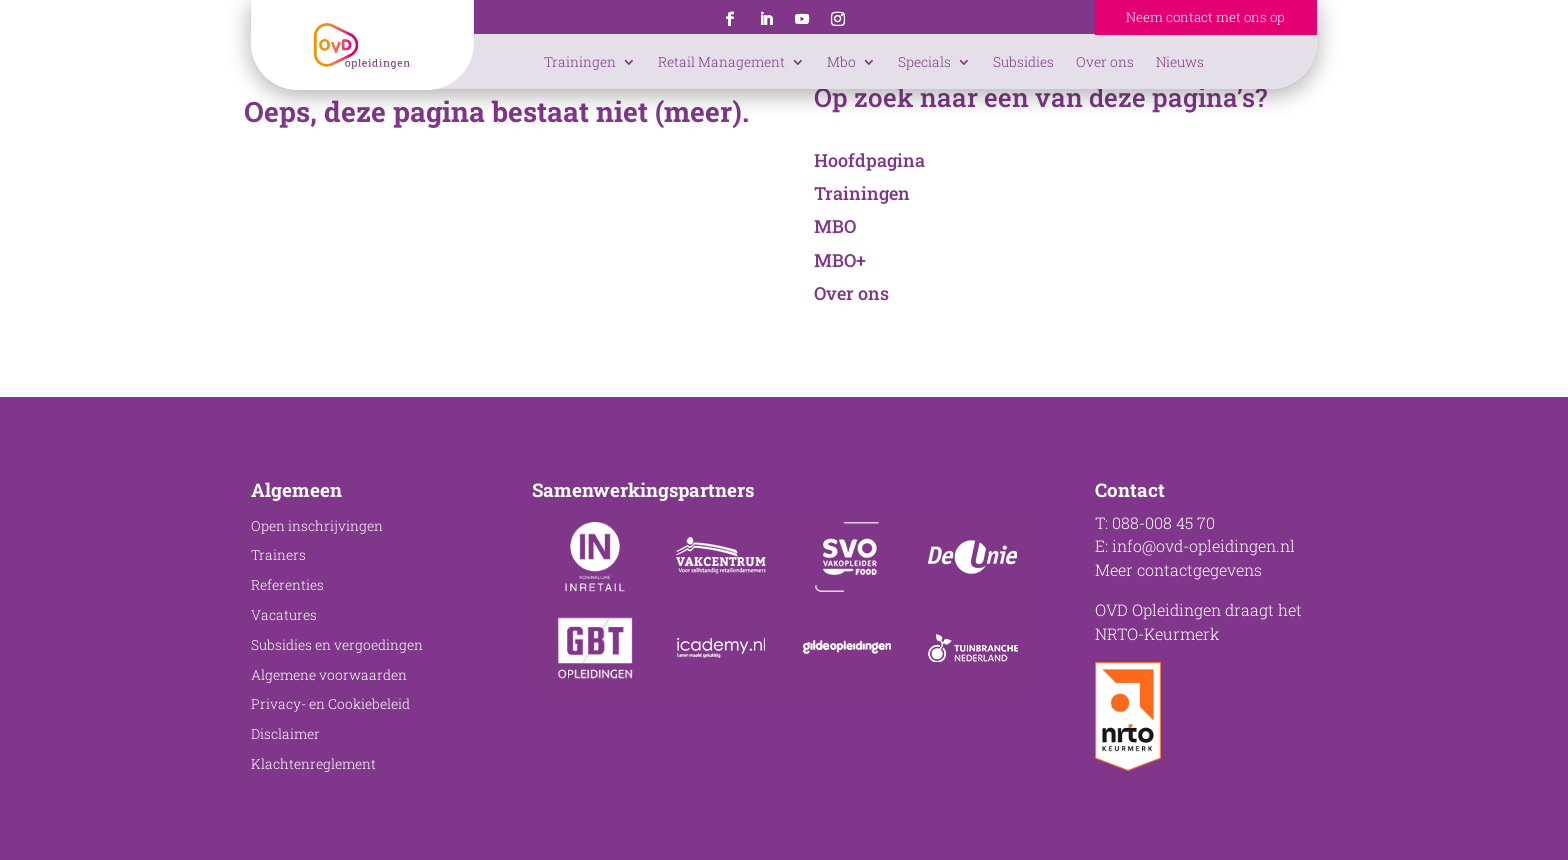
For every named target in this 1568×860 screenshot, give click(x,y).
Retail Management (721, 62)
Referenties (287, 585)
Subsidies (1023, 62)
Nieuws (1180, 62)
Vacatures (284, 615)
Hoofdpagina (869, 160)
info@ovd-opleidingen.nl (1203, 545)
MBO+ (840, 260)
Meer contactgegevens (1178, 569)
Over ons (1105, 62)
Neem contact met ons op (1205, 17)
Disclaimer (285, 734)
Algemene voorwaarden (329, 675)
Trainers (278, 555)
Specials (924, 62)
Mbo (841, 62)
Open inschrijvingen (317, 526)
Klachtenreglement (313, 764)
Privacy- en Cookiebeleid (330, 704)
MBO (835, 226)
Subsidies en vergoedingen (337, 645)
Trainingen (580, 62)
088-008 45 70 (1163, 522)
